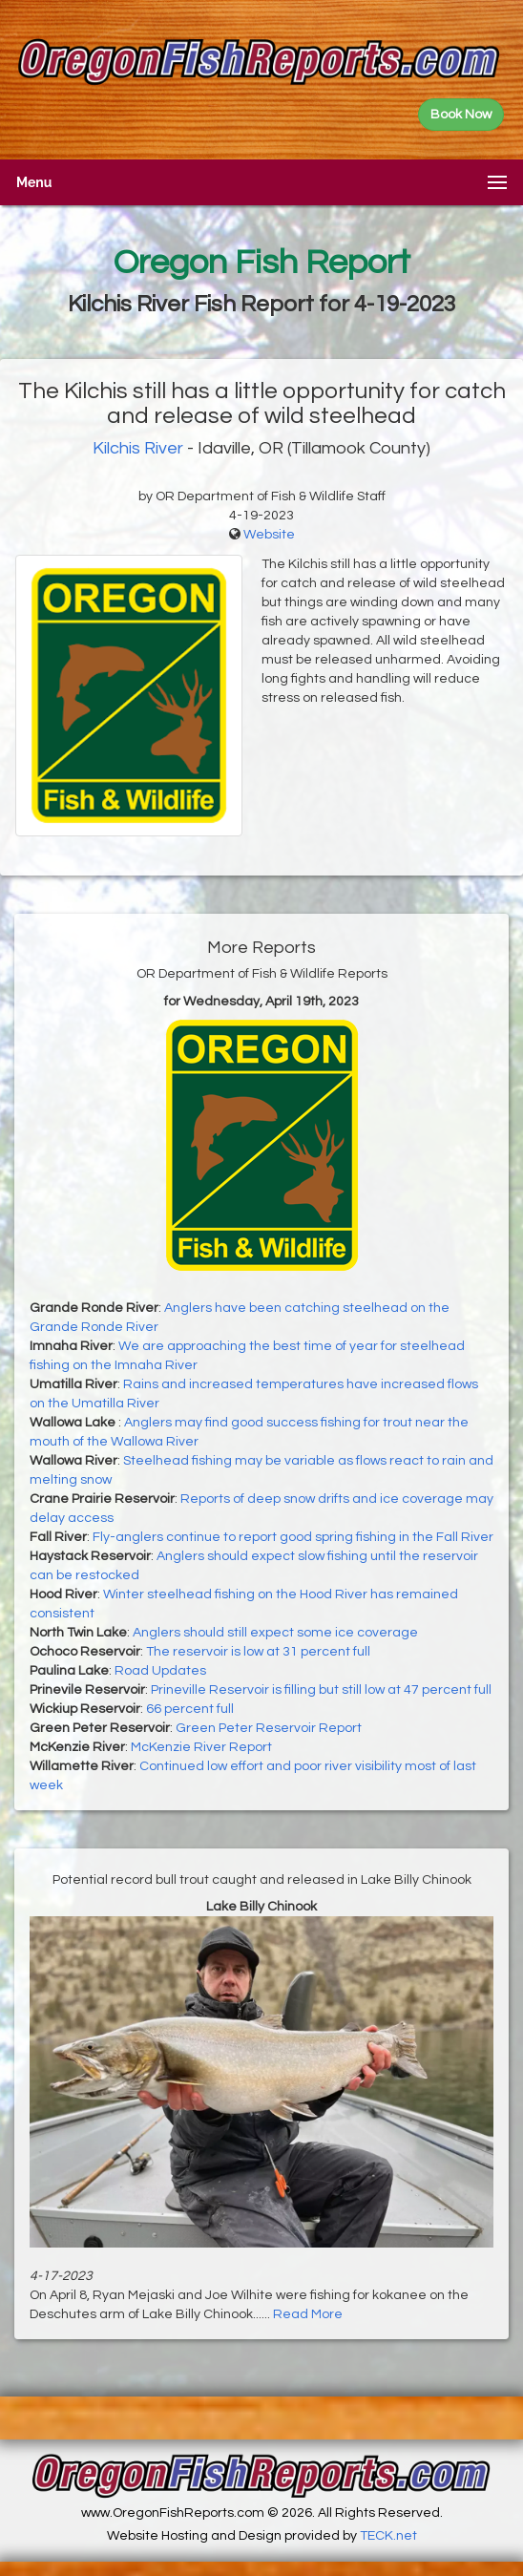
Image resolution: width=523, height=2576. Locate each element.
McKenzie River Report (201, 1747)
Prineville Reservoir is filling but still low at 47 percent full (321, 1690)
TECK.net (388, 2536)
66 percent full (190, 1709)
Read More (308, 2314)
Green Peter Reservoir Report (269, 1728)
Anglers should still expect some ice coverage (275, 1632)
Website (269, 534)
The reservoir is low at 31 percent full (258, 1651)
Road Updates (160, 1671)
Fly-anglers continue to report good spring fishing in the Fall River (293, 1537)
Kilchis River (138, 448)
